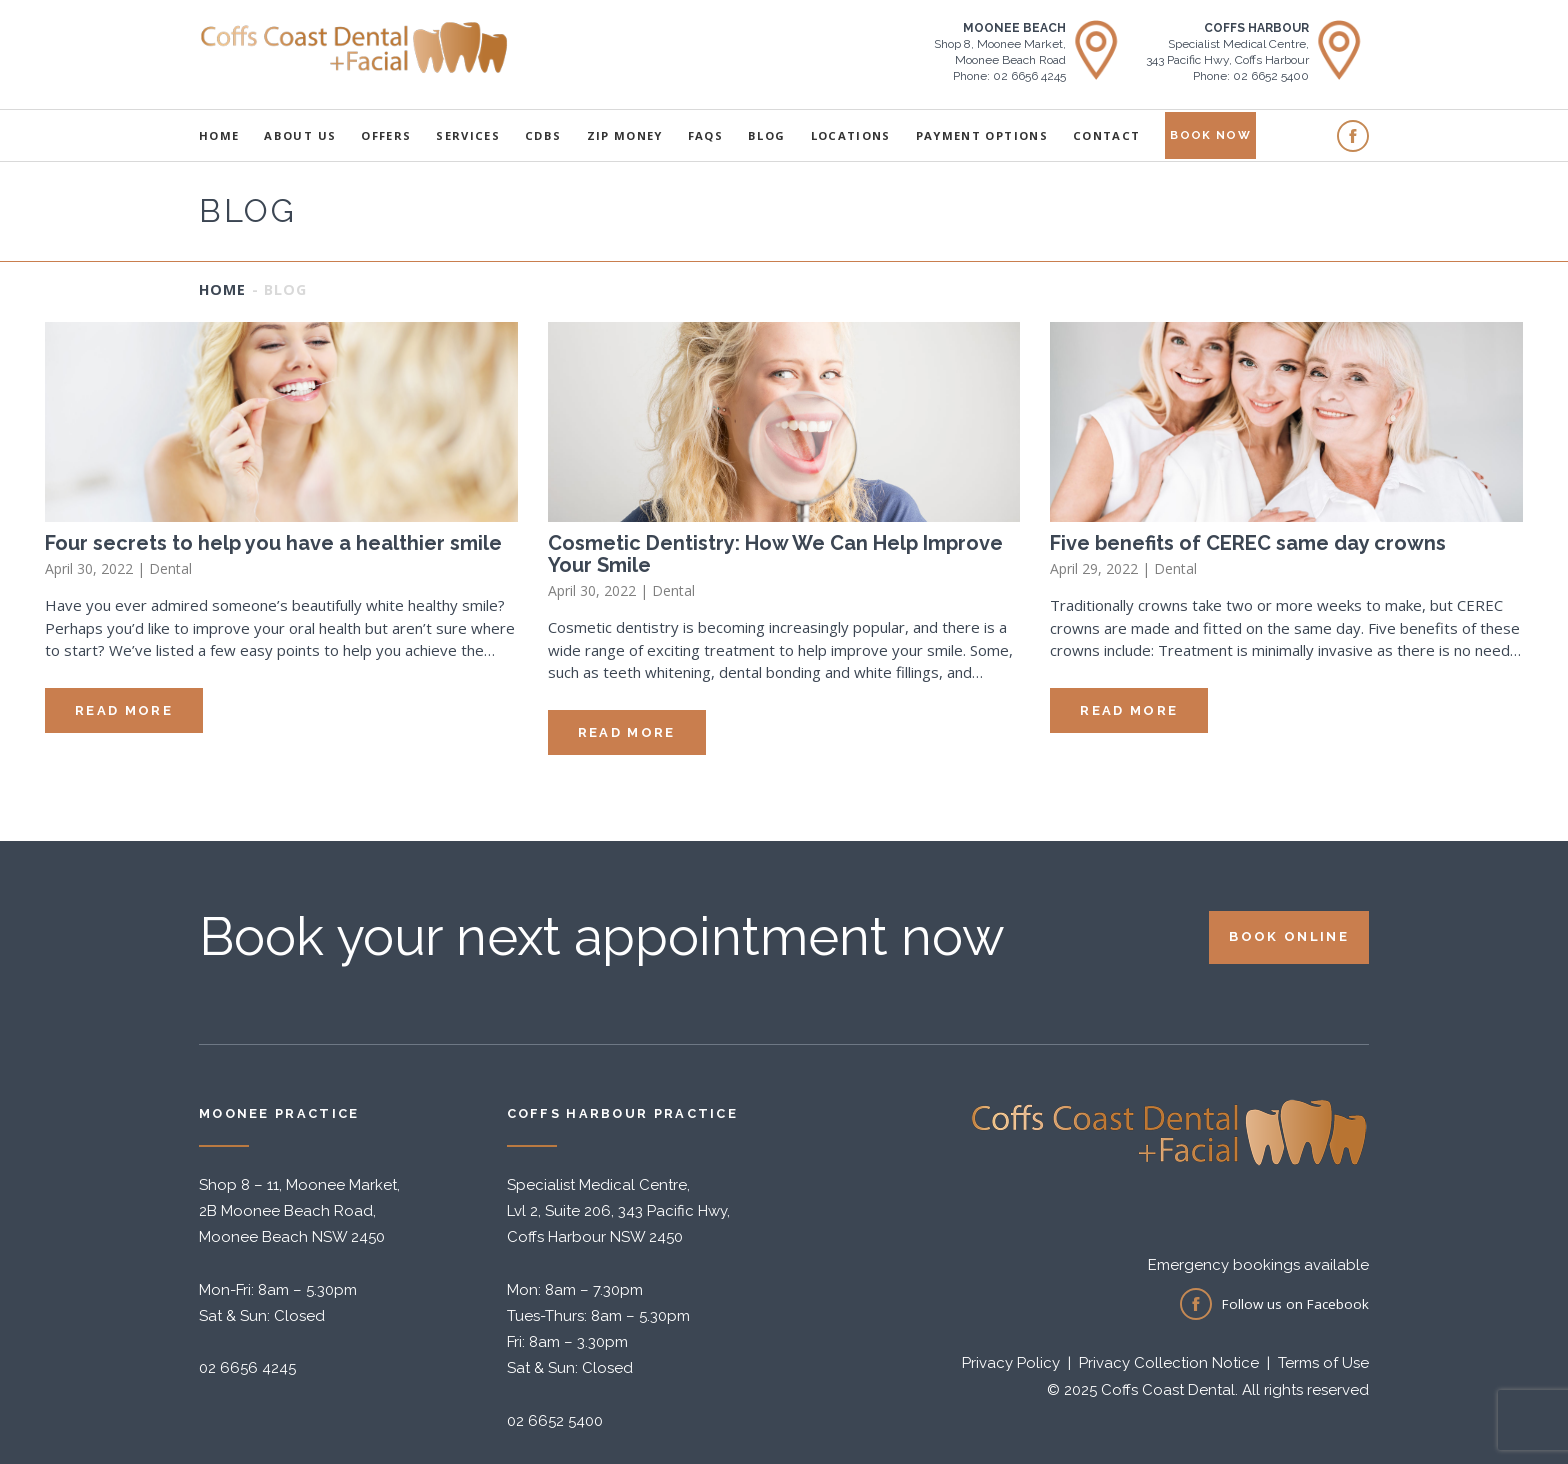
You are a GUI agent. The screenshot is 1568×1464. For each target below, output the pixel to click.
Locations (851, 135)
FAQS (705, 135)
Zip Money (625, 135)
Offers (386, 135)
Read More (124, 710)
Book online (1289, 936)
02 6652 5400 (555, 1421)
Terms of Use (1323, 1363)
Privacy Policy (1011, 1363)
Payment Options (982, 135)
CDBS (543, 135)
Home (219, 135)
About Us (300, 135)
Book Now (1210, 135)
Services (468, 135)
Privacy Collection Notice (1169, 1363)
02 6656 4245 (247, 1368)
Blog (766, 135)
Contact (1106, 135)
